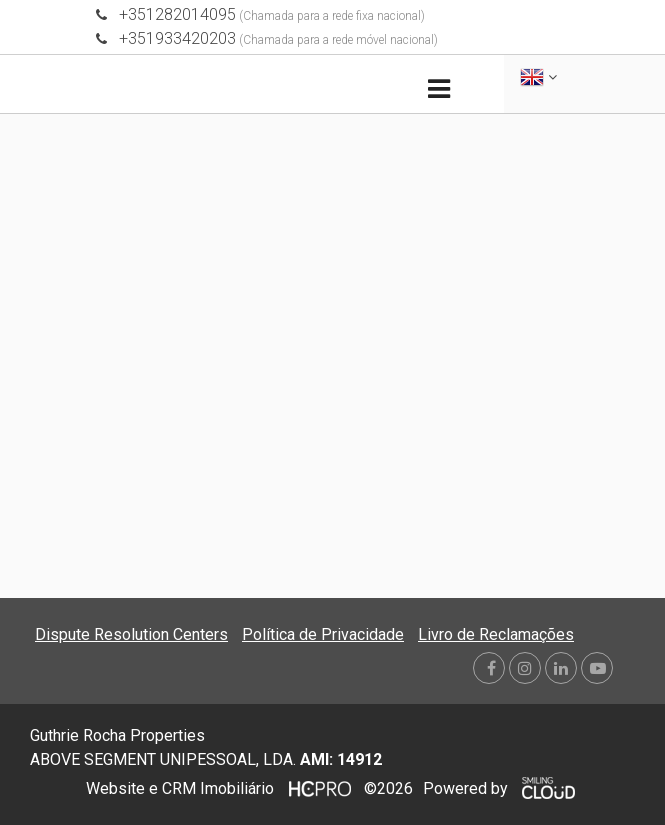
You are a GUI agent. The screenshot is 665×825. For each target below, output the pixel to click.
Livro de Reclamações (496, 634)
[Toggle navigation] (439, 89)
